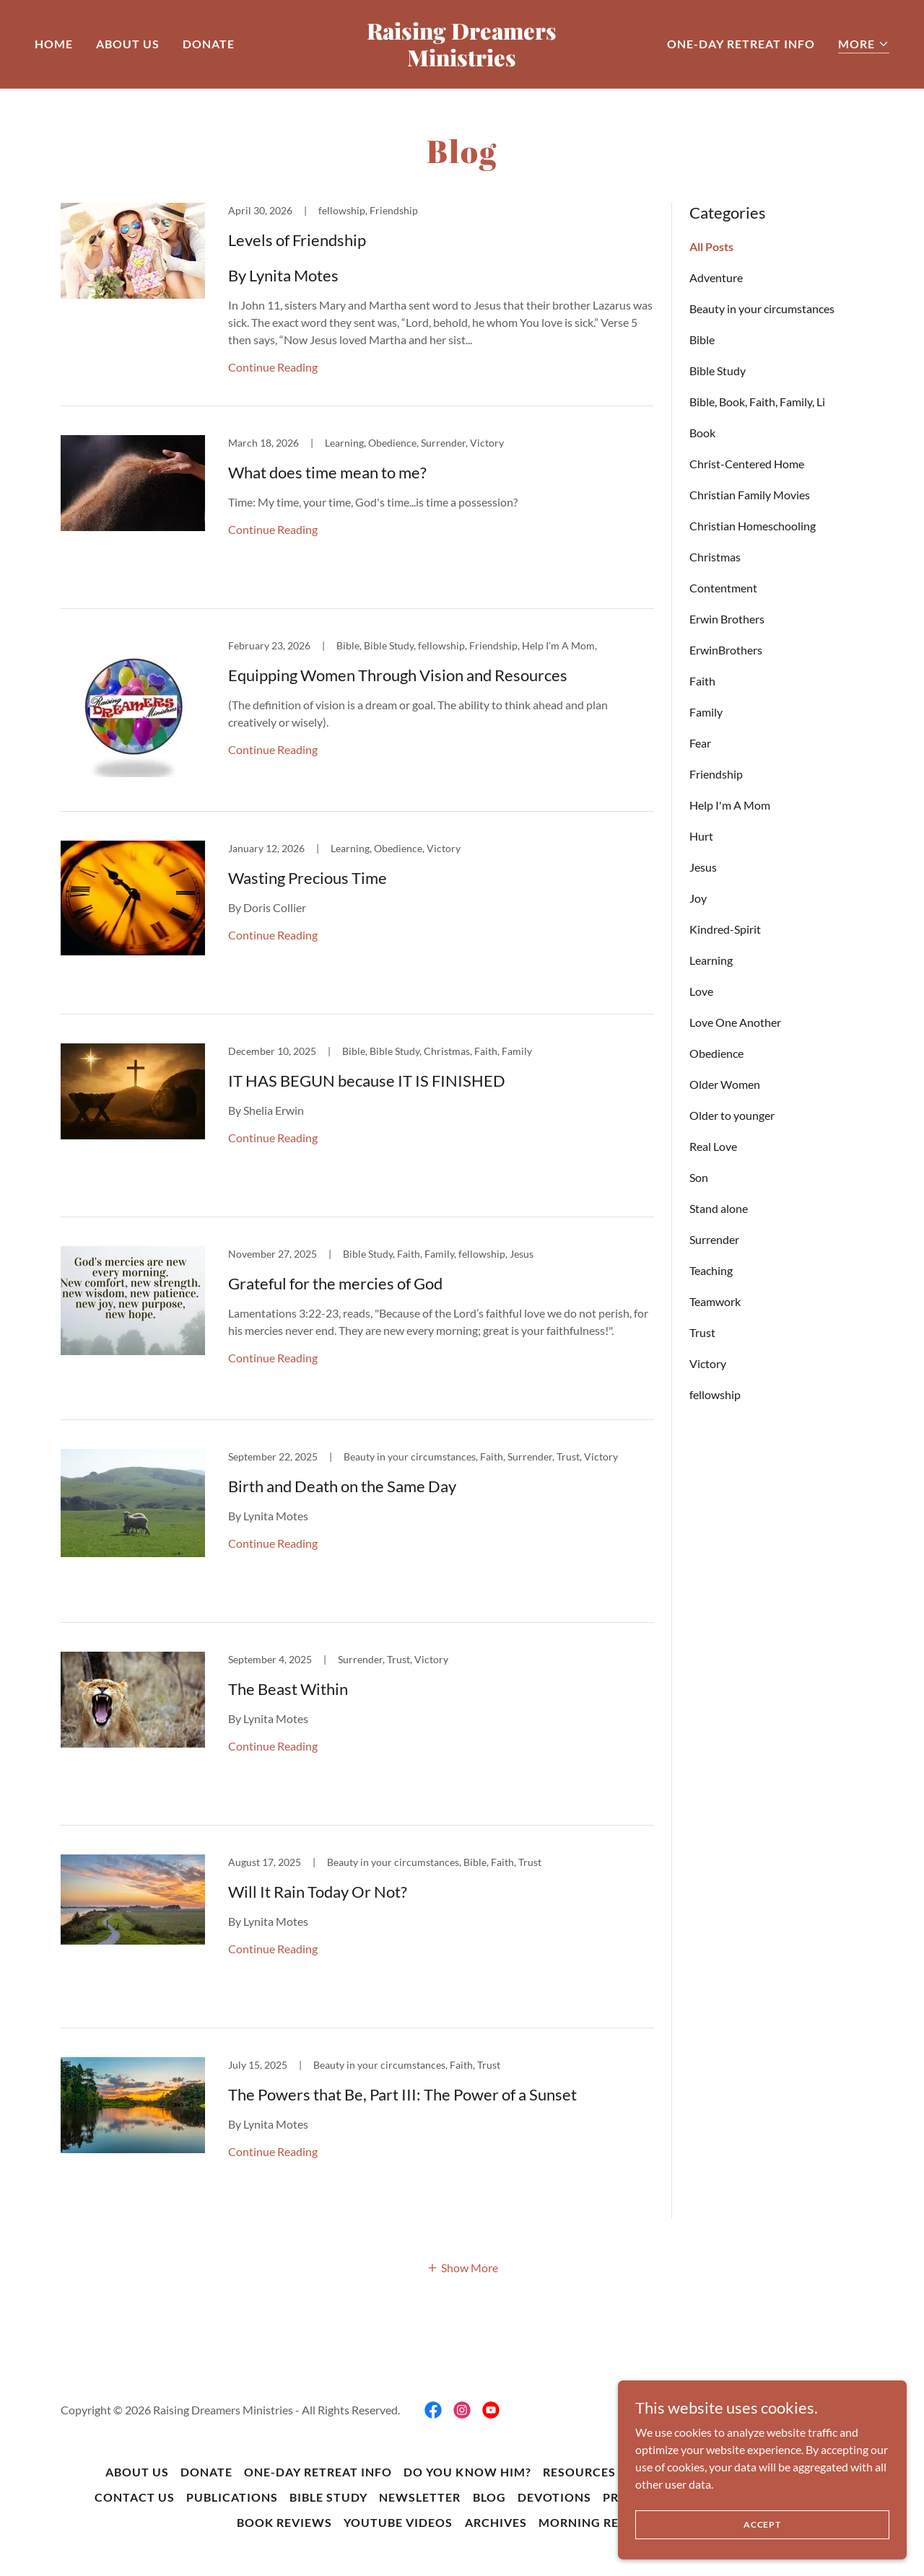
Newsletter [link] (420, 2497)
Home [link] (54, 44)
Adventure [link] (716, 277)
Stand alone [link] (718, 1208)
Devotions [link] (554, 2497)
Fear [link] (700, 743)
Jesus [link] (703, 867)
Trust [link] (702, 1332)
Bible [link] (702, 339)
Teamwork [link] (715, 1301)
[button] (863, 44)
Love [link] (701, 991)
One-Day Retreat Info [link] (741, 44)
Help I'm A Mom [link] (729, 805)
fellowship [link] (715, 1394)
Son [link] (698, 1177)
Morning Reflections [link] (613, 2522)
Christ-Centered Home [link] (746, 463)
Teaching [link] (711, 1270)
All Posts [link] (711, 246)
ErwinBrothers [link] (725, 650)
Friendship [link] (716, 774)
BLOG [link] (489, 2497)
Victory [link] (707, 1363)
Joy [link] (698, 898)
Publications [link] (232, 2497)
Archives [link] (496, 2522)
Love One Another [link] (735, 1022)
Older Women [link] (724, 1084)
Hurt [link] (701, 836)
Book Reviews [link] (284, 2522)
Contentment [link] (723, 588)
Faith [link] (702, 681)
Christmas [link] (715, 557)
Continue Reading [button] (273, 367)
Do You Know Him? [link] (467, 2472)
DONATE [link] (209, 44)
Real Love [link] (713, 1146)
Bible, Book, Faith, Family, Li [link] (757, 401)
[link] (462, 62)
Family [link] (706, 712)
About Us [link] (128, 44)
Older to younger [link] (732, 1115)
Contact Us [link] (135, 2497)
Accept (762, 2524)
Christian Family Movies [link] (749, 494)
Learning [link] (711, 960)
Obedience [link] (716, 1053)
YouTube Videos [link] (398, 2522)
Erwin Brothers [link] (726, 619)
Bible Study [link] (717, 370)
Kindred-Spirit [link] (725, 929)
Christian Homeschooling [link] (752, 526)
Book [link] (702, 432)
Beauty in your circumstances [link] (761, 308)
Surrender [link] (714, 1239)
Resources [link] (579, 2472)
